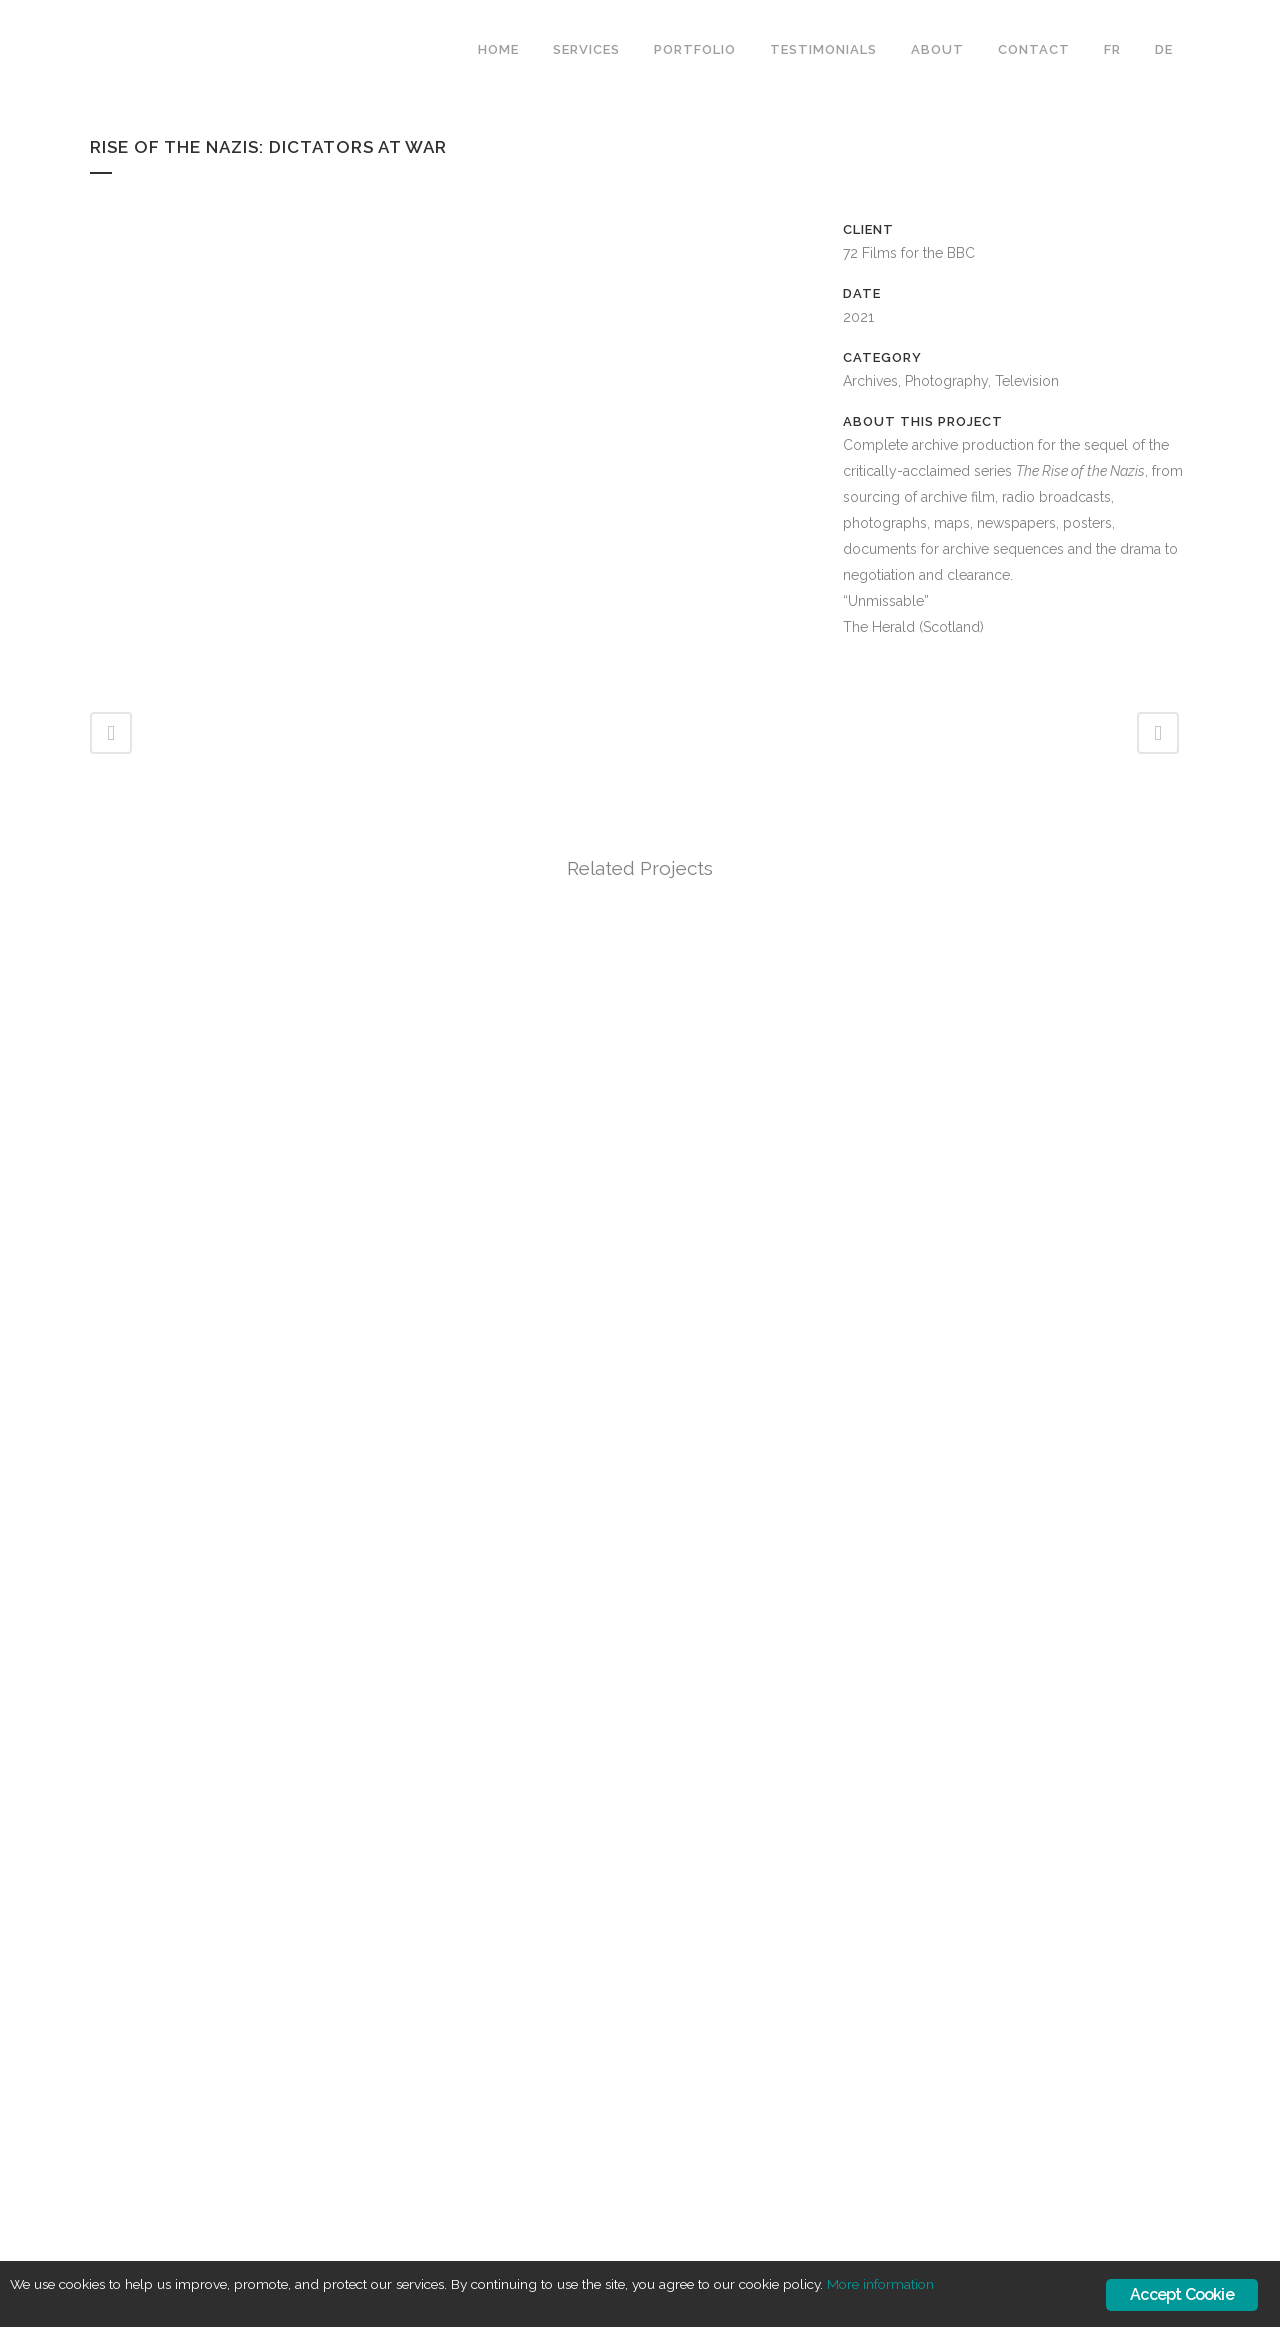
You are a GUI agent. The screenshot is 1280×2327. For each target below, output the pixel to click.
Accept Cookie (1182, 2294)
